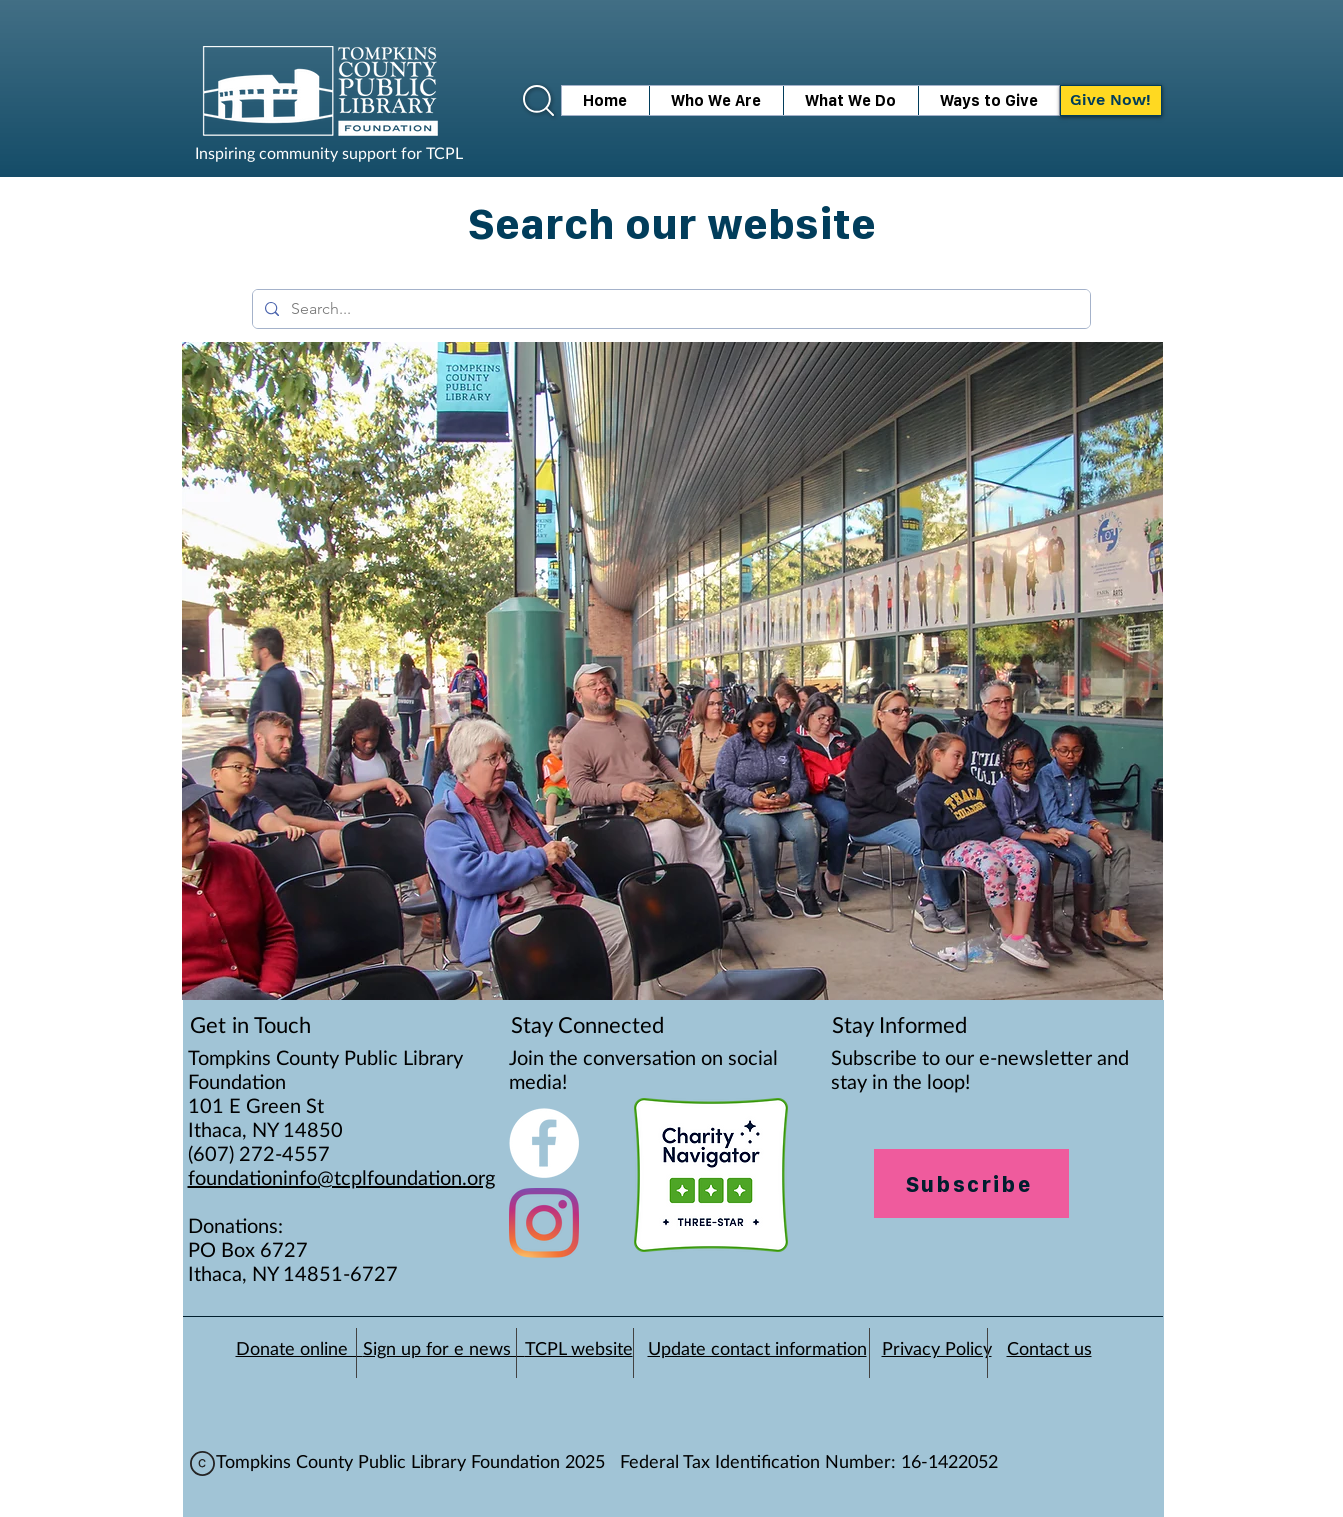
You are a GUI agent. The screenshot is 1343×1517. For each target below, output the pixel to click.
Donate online (299, 1350)
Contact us (1049, 1350)
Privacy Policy (937, 1350)
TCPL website (579, 1350)
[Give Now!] (1111, 100)
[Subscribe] (971, 1183)
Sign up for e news (444, 1350)
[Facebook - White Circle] (544, 1143)
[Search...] (669, 309)
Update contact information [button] (757, 1350)
